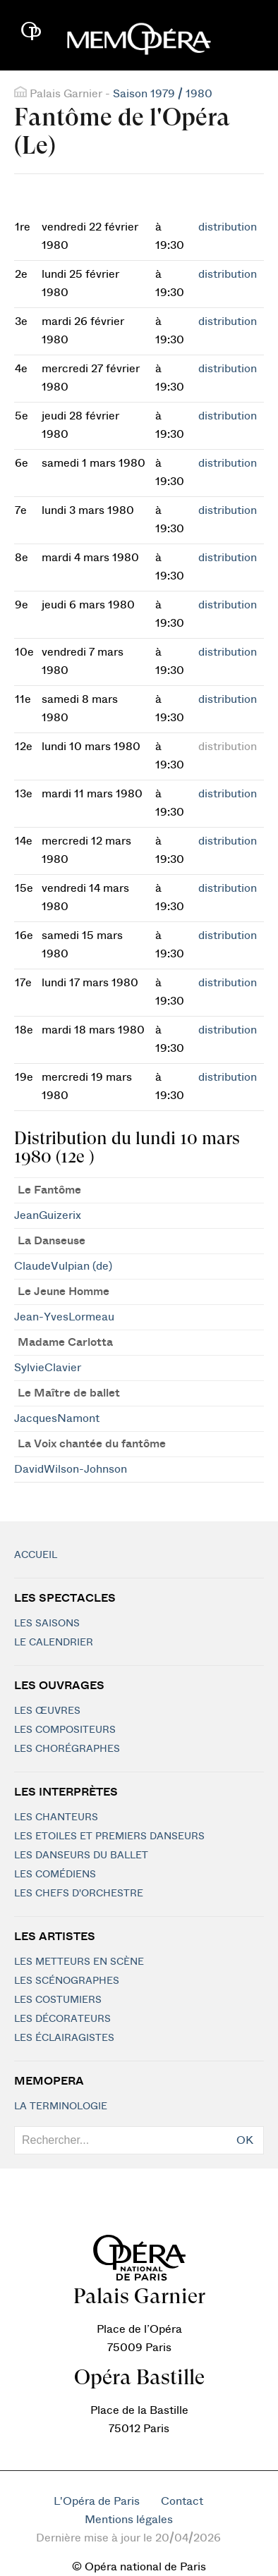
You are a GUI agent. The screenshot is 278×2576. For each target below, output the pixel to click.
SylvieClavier (47, 1367)
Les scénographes (66, 1981)
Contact (182, 2501)
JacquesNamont (56, 1418)
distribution (227, 227)
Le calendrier (53, 1643)
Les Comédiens (55, 1874)
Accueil (35, 1555)
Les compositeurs (65, 1730)
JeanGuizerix (47, 1215)
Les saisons (47, 1624)
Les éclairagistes (64, 2038)
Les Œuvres (47, 1711)
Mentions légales (129, 2519)
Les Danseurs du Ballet (81, 1855)
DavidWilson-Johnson (70, 1469)
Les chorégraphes (67, 1749)
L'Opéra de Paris (97, 2501)
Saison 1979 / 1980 (162, 93)
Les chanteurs (56, 1817)
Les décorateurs (62, 2019)
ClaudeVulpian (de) (63, 1266)
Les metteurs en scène (79, 1962)
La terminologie (60, 2106)
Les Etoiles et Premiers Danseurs (109, 1836)
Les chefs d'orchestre (78, 1894)
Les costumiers (58, 2000)
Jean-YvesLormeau (64, 1317)
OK (244, 2140)
